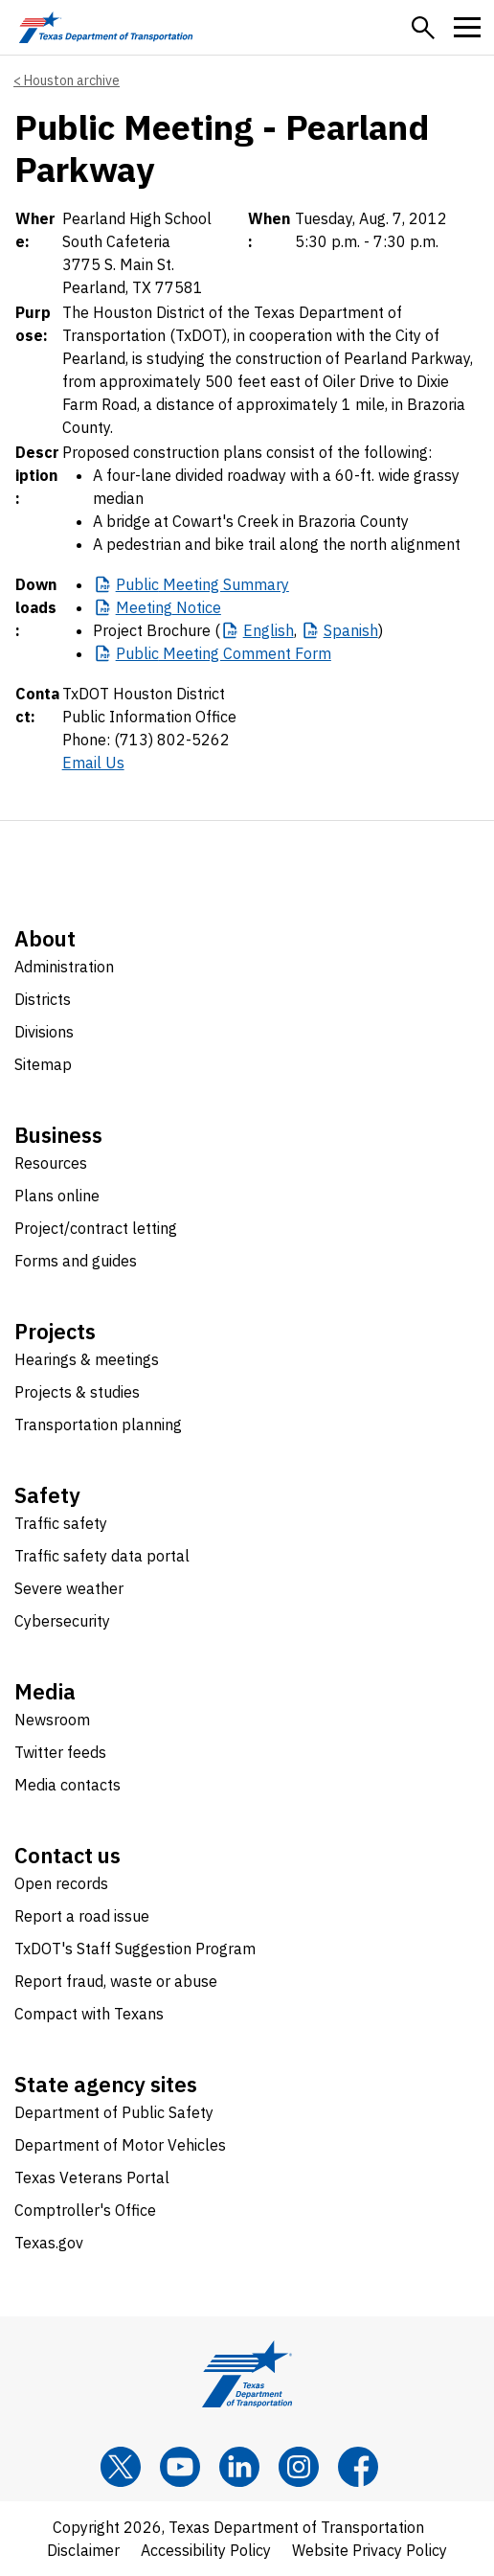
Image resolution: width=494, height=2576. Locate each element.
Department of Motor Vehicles (120, 2144)
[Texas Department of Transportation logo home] (106, 27)
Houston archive (72, 80)
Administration (64, 966)
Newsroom (52, 1719)
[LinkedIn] (239, 2467)
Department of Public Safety (113, 2112)
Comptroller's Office (85, 2210)
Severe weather (69, 1588)
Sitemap (43, 1064)
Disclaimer (83, 2550)
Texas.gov (48, 2242)
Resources (50, 1163)
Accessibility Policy (206, 2550)
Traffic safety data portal (102, 1555)
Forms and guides (75, 1260)
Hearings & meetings (86, 1359)
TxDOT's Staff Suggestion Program (135, 1948)
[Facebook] (358, 2467)
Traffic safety (60, 1523)
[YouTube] (180, 2467)
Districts (42, 999)
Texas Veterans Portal (91, 2177)
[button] (423, 28)
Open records (61, 1883)
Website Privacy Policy (369, 2550)
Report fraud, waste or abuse (115, 1981)
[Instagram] (299, 2467)
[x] (121, 2467)
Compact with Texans (89, 2013)
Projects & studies (77, 1392)
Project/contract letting (95, 1228)
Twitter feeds (60, 1752)
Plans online (57, 1195)
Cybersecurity (62, 1620)
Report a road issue (81, 1916)
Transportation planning (98, 1424)
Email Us (93, 762)
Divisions (44, 1031)
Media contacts (67, 1784)
